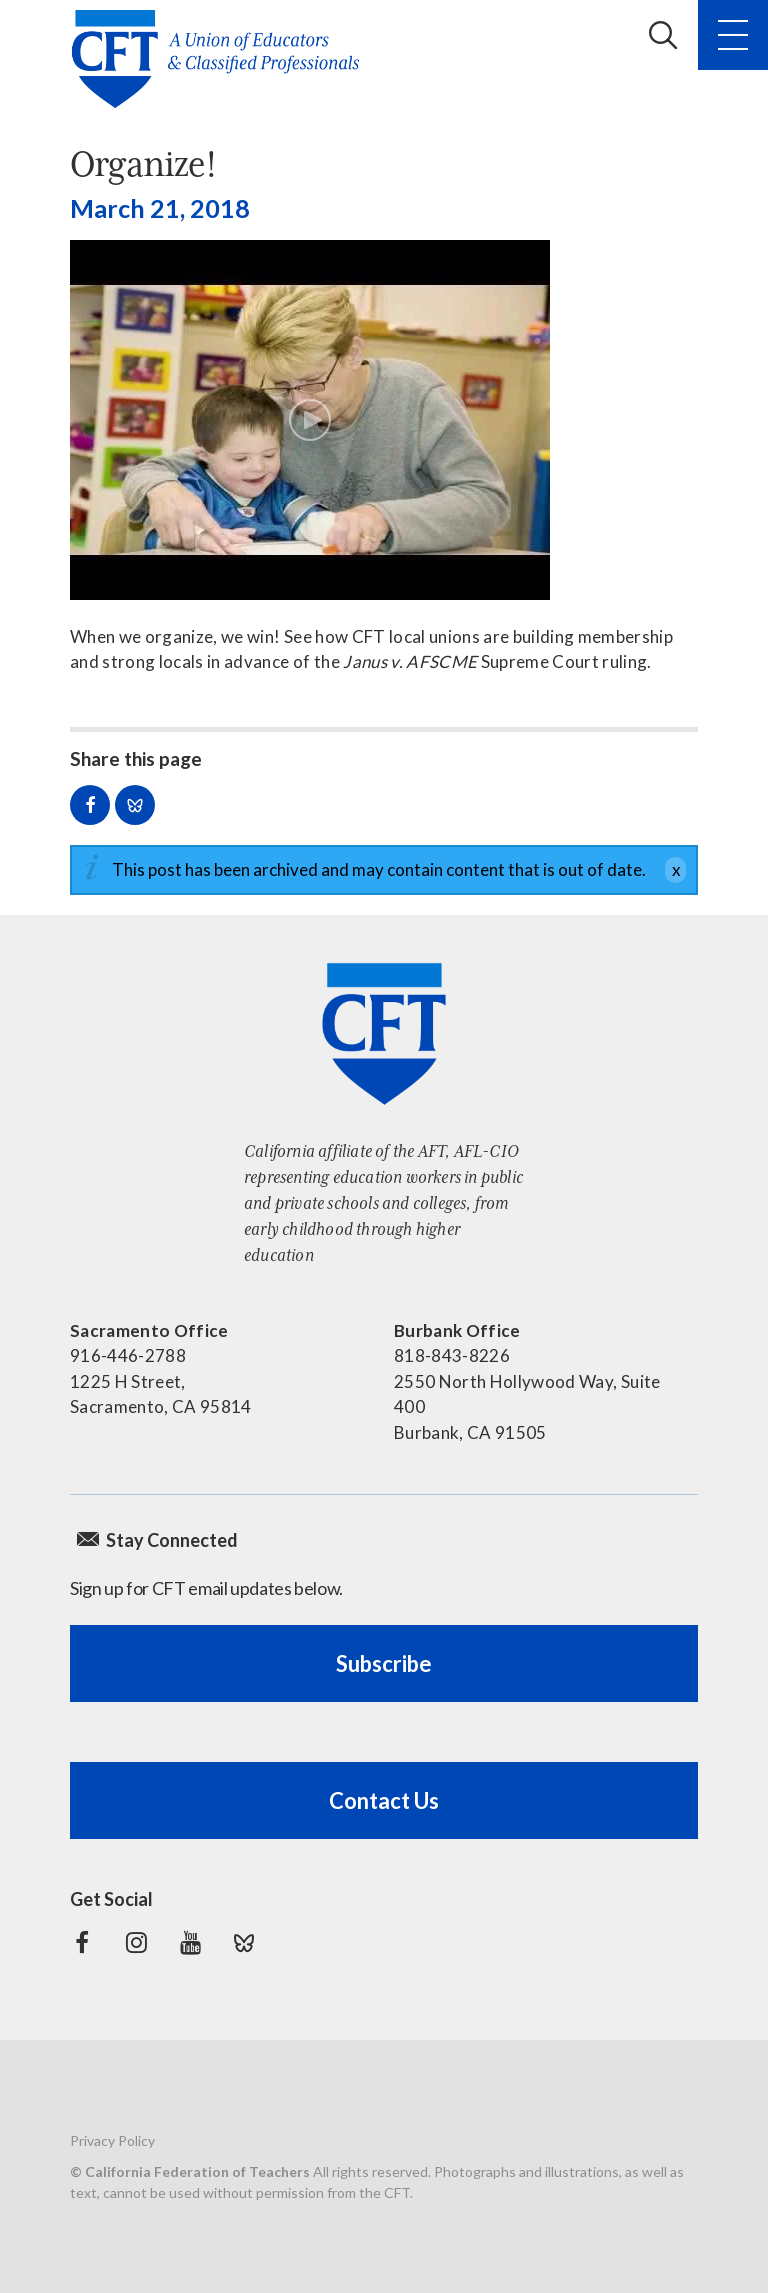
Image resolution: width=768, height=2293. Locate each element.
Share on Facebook (90, 805)
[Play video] (310, 420)
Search (663, 35)
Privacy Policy (112, 2140)
